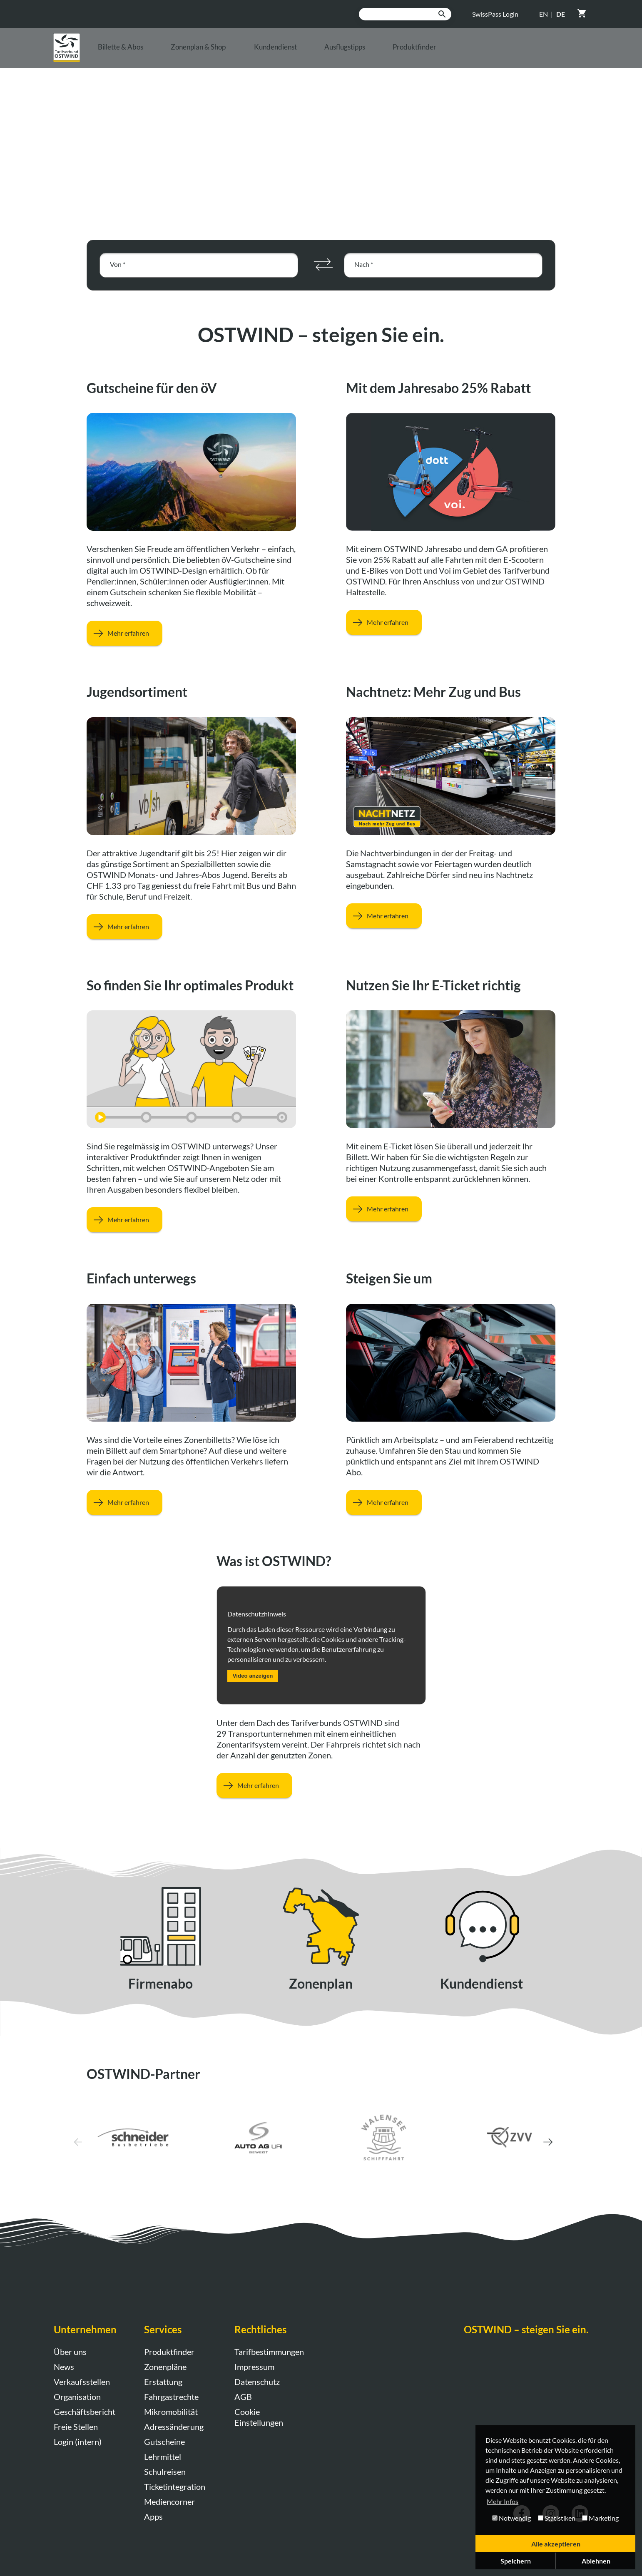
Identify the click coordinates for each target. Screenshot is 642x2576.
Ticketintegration (174, 2486)
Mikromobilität (171, 2412)
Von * (117, 264)
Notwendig (511, 2518)
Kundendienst (351, 55)
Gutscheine (164, 2442)
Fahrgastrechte (171, 2397)
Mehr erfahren (118, 633)
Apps (153, 2516)
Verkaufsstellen (82, 2382)
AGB (243, 2397)
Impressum (254, 2367)
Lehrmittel (162, 2457)
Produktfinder (526, 55)
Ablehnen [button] (596, 2561)
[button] (530, 2137)
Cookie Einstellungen (258, 2417)
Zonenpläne (165, 2367)
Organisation (77, 2397)
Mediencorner (169, 2501)
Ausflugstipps (439, 55)
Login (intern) (78, 2442)
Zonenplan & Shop (252, 55)
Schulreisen (165, 2472)
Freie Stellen (76, 2427)
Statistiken (556, 2518)
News (64, 2367)
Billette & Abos (152, 55)
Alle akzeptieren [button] (555, 2544)
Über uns (70, 2352)
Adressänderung (174, 2427)
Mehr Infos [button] (502, 2501)
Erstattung (163, 2382)
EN (543, 14)
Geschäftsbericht (84, 2412)
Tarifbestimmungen (269, 2352)
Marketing (600, 2518)
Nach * (363, 264)
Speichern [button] (515, 2561)
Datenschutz (257, 2382)
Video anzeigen (253, 1676)
